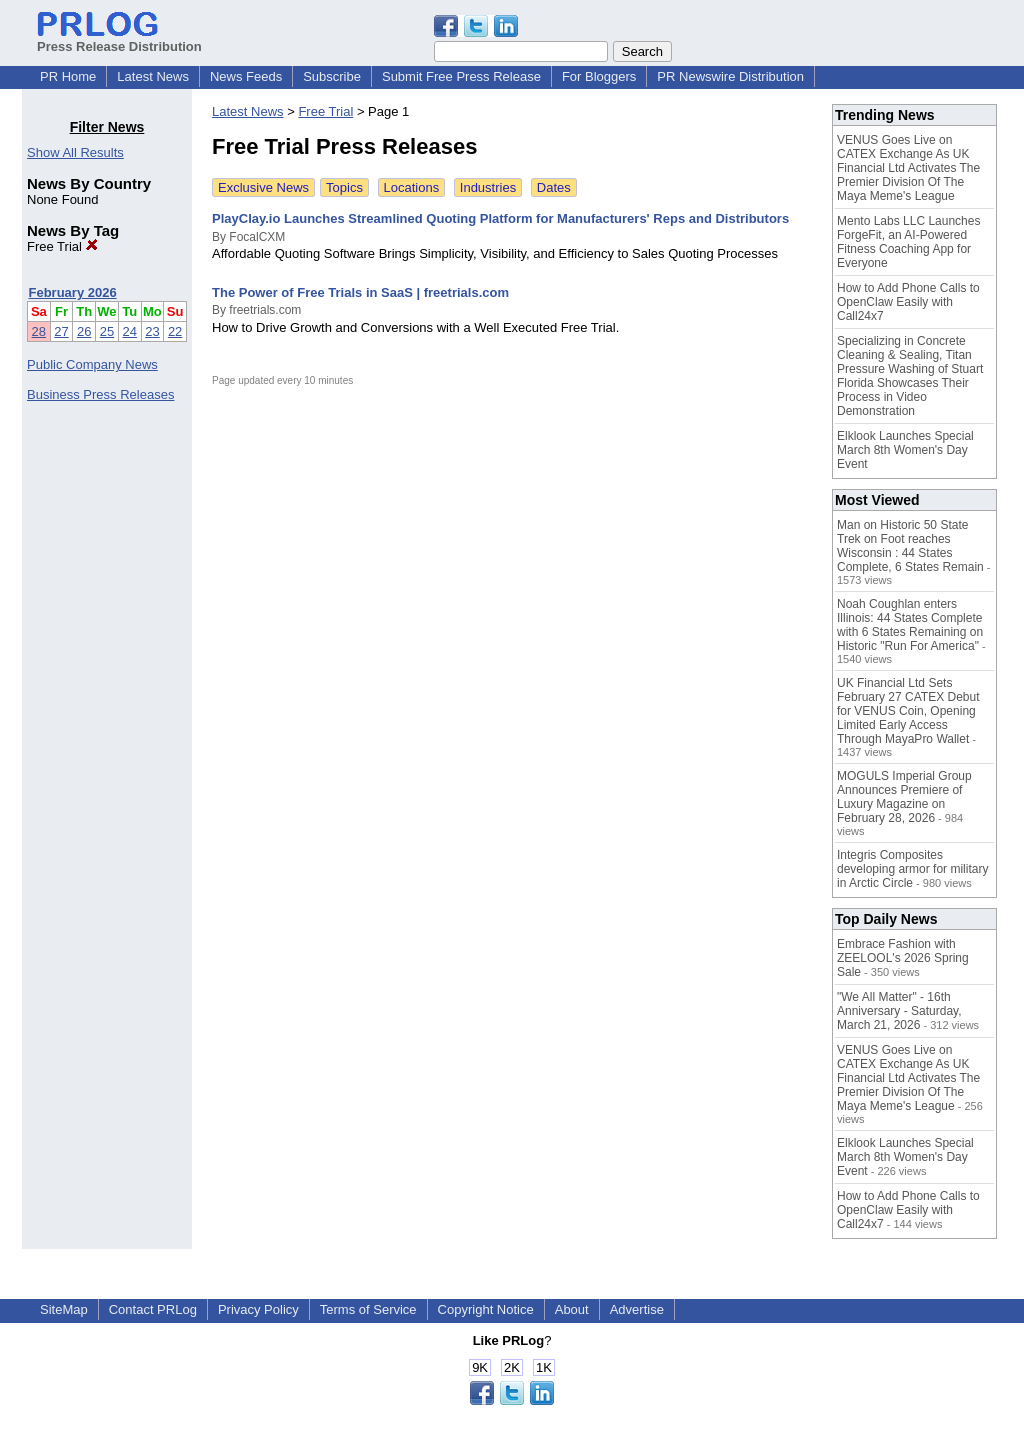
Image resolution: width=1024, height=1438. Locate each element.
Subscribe (332, 76)
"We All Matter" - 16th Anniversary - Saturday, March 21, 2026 (899, 1011)
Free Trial (62, 246)
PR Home (68, 76)
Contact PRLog (153, 1309)
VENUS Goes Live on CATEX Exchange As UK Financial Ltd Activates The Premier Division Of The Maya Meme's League (908, 168)
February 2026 (73, 292)
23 (152, 331)
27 (61, 331)
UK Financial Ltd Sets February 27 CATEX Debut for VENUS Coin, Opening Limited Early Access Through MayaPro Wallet (908, 711)
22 (175, 331)
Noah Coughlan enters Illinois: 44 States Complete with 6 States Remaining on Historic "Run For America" (910, 625)
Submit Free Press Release (461, 76)
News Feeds (246, 76)
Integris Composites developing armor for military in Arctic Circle (912, 869)
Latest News (153, 76)
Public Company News (92, 364)
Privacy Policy (258, 1309)
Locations (412, 187)
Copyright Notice (486, 1309)
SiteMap (64, 1309)
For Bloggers (599, 76)
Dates (554, 187)
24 (130, 331)
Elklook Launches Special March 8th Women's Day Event (905, 450)
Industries (488, 187)
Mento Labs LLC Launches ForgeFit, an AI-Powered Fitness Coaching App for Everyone (908, 242)
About (572, 1309)
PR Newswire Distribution (730, 76)
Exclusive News (263, 187)
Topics (344, 187)
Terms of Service (368, 1309)
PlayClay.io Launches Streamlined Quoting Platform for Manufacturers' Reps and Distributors (500, 218)
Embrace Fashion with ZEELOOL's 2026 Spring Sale (903, 958)
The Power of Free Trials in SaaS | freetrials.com (360, 292)
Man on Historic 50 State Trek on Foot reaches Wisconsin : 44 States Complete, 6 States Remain (910, 546)
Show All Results (75, 152)
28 (39, 331)
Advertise (637, 1309)
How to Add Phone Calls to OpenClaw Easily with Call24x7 (908, 302)
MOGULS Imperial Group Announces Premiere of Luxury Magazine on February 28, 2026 (904, 797)
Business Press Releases (100, 394)
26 (84, 331)
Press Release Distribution (119, 39)
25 (107, 331)
